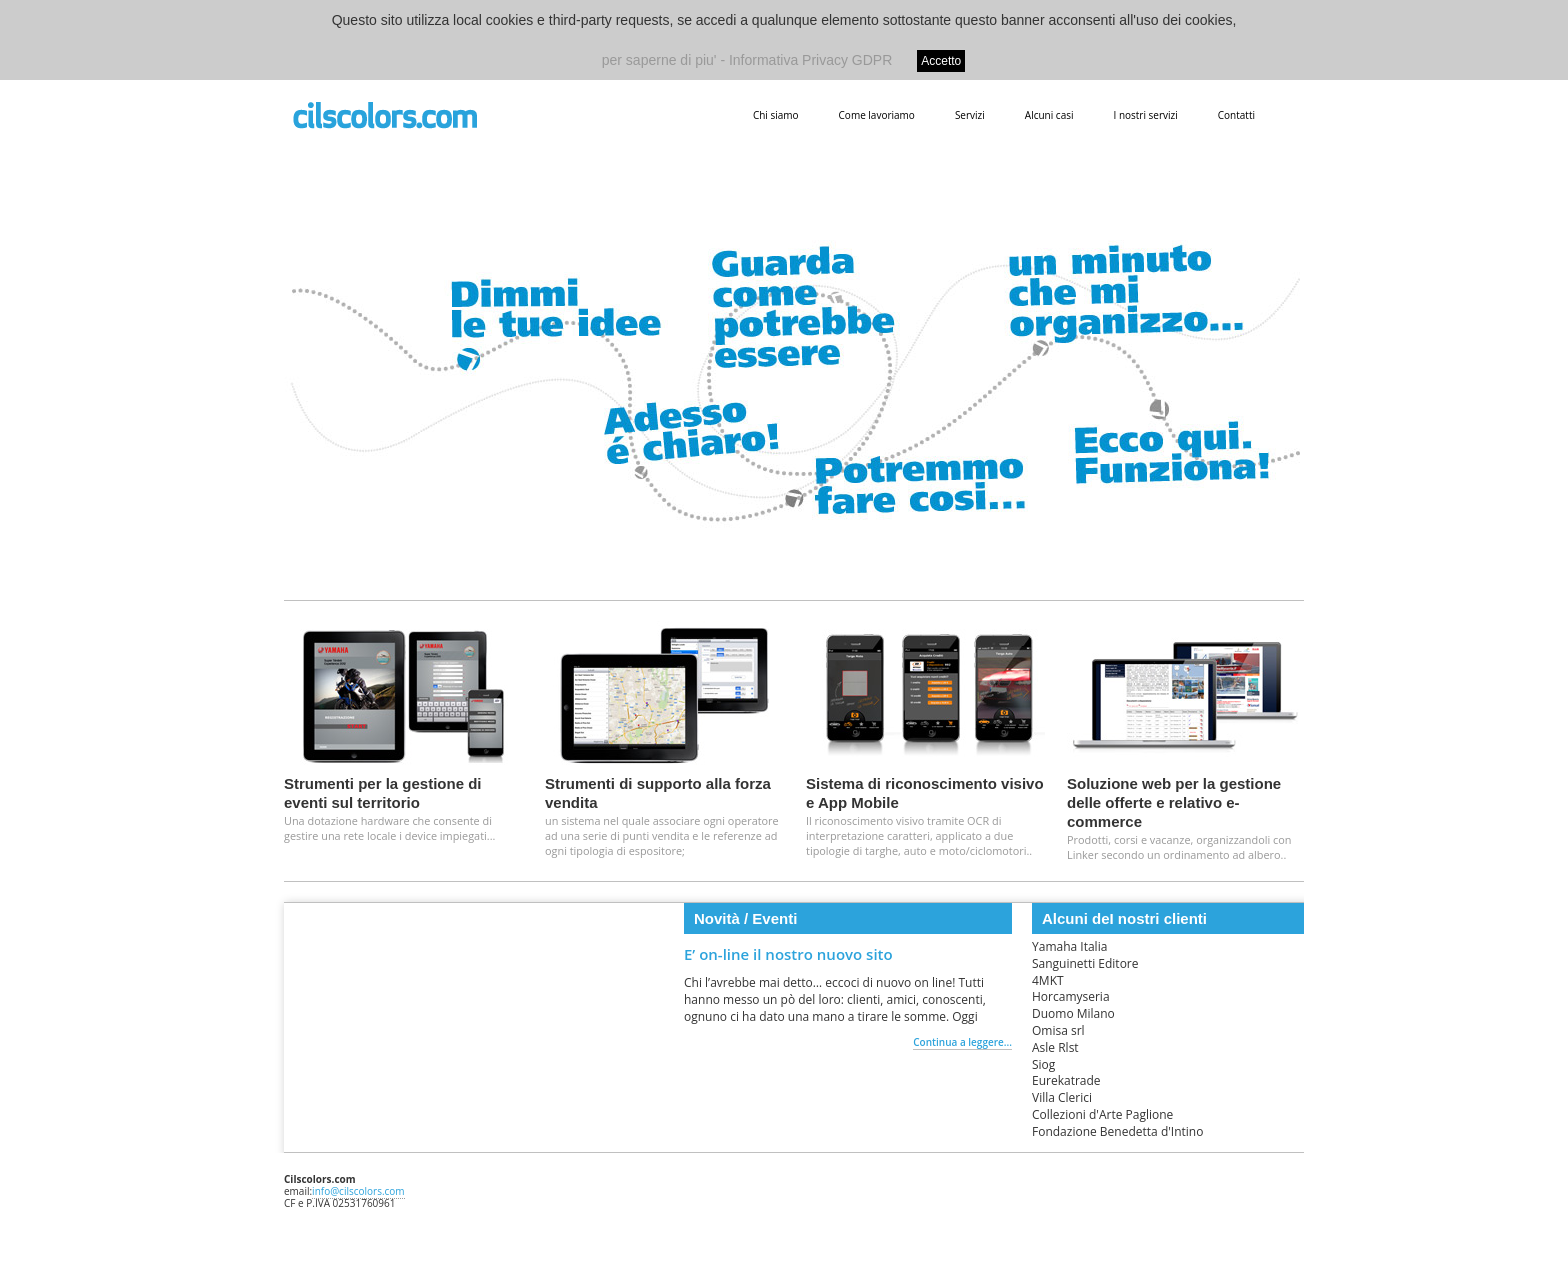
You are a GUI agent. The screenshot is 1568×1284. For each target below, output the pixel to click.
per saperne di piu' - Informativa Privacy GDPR (747, 60)
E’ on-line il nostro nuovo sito (788, 954)
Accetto (941, 61)
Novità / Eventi (745, 918)
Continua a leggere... (962, 1042)
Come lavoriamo (877, 115)
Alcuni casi (1049, 115)
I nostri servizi (1145, 115)
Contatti (1236, 115)
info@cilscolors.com (358, 1191)
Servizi (970, 115)
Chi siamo (776, 115)
